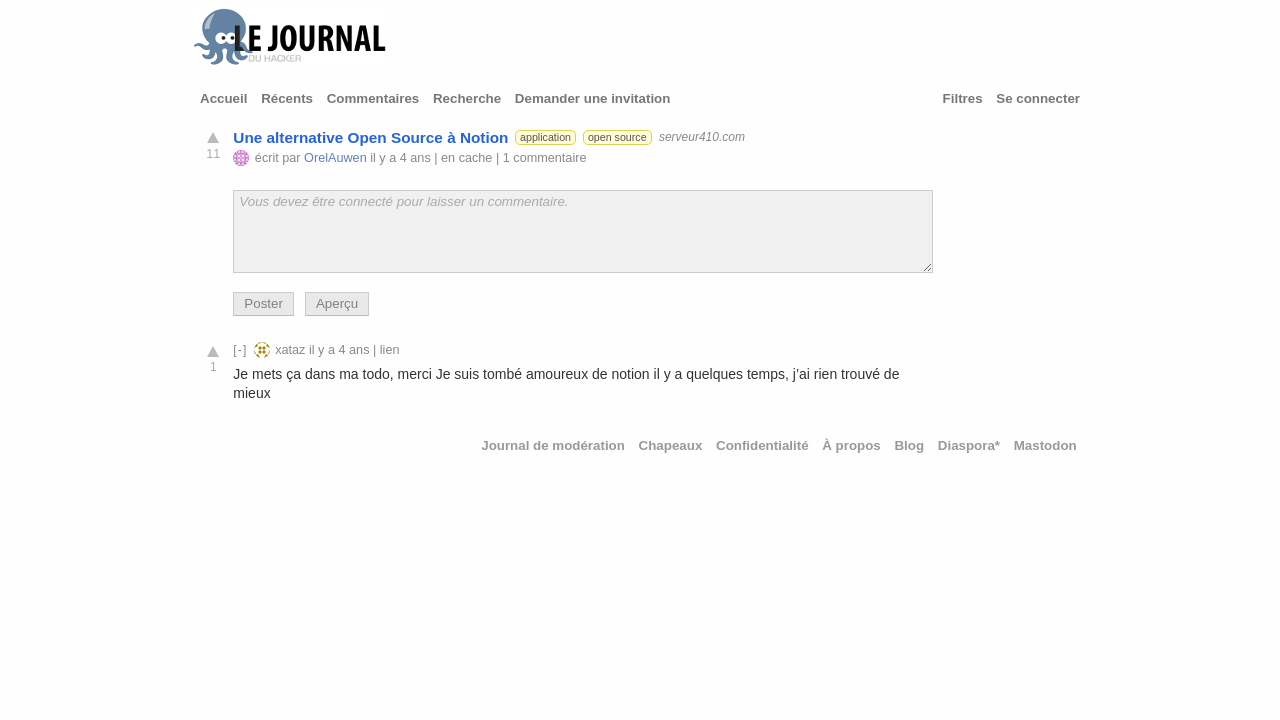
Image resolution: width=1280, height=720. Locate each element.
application (545, 137)
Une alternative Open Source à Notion (370, 137)
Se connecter (1038, 98)
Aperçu (337, 303)
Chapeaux (671, 445)
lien (390, 350)
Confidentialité (762, 445)
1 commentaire (545, 158)
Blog (909, 445)
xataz (290, 350)
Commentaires (373, 98)
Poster (263, 303)
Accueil (223, 98)
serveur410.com (702, 137)
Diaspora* (969, 445)
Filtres (963, 98)
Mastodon (1045, 445)
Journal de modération (553, 445)
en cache (466, 158)
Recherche (467, 98)
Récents (287, 98)
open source (617, 137)
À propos (851, 445)
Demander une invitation (593, 98)
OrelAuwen (335, 158)
